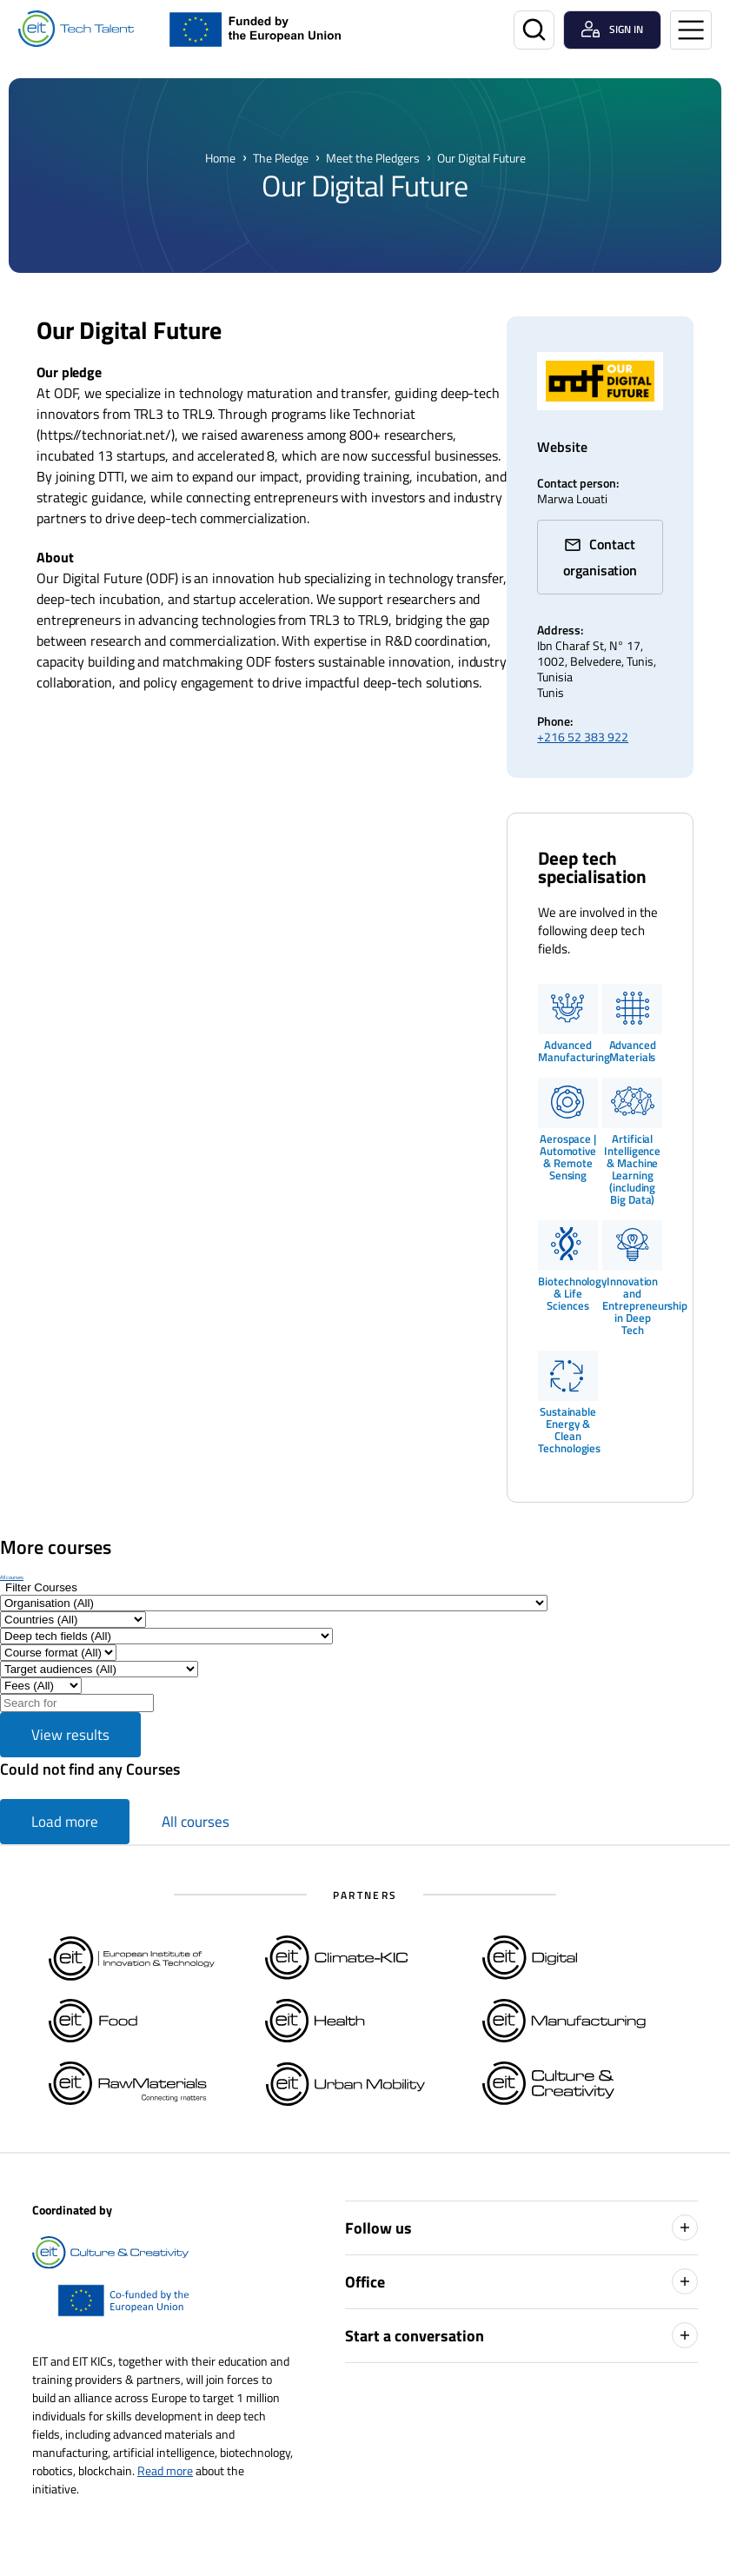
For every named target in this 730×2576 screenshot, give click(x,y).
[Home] (76, 29)
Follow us (521, 2227)
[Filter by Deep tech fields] (166, 1636)
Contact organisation (600, 557)
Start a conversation (521, 2335)
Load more (64, 1821)
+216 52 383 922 (582, 736)
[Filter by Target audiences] (99, 1669)
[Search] (534, 30)
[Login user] (612, 30)
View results (70, 1734)
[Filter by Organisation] (274, 1603)
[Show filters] (41, 1587)
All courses (11, 1577)
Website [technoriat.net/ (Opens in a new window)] (562, 446)
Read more (165, 2470)
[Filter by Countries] (73, 1619)
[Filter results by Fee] (41, 1685)
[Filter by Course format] (58, 1652)
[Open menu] (691, 30)
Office (521, 2281)
